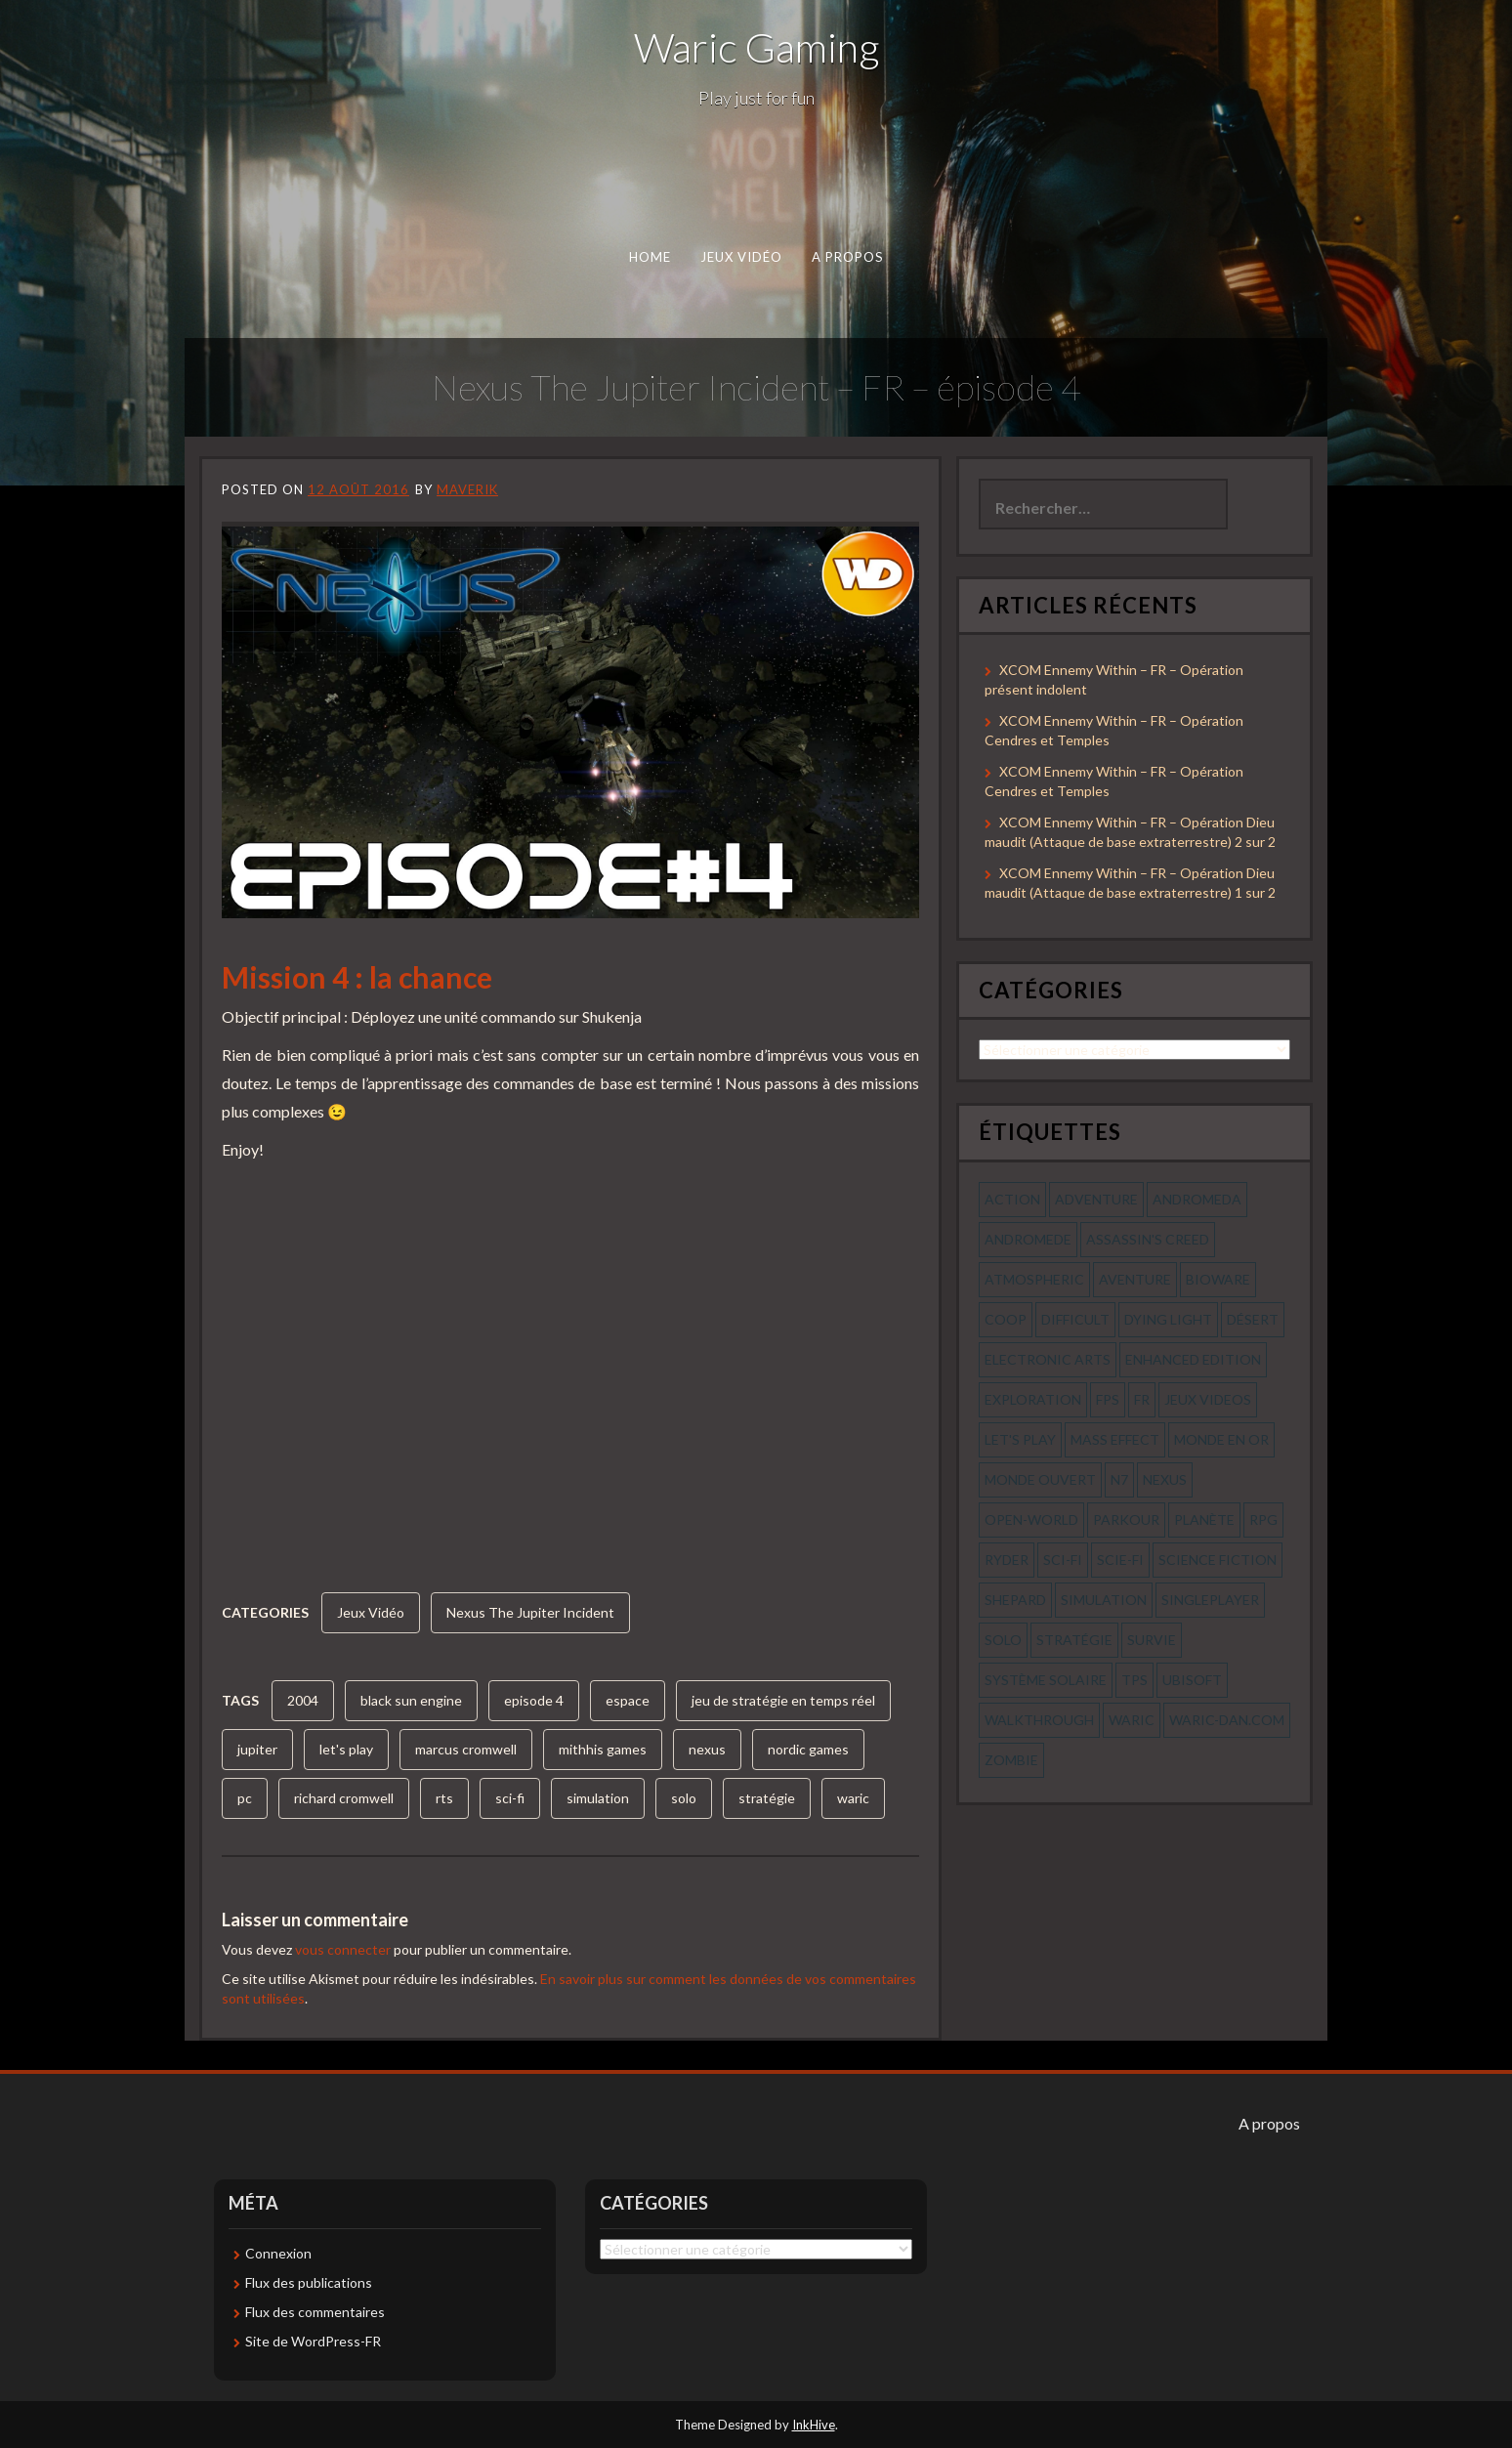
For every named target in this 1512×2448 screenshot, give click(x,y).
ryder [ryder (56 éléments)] (1007, 1559)
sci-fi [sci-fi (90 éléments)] (1062, 1559)
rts (444, 1798)
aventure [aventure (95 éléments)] (1135, 1279)
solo (683, 1798)
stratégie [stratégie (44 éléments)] (1074, 1639)
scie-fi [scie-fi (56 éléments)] (1120, 1559)
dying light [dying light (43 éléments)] (1168, 1319)
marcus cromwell (466, 1749)
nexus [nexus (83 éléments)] (1165, 1479)
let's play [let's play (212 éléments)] (1020, 1439)
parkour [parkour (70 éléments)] (1126, 1519)
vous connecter (343, 1949)
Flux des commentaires (315, 2311)
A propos (848, 257)
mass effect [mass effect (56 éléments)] (1115, 1439)
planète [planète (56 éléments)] (1204, 1519)
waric (853, 1798)
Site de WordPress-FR (313, 2341)
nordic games (808, 1749)
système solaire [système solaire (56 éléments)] (1046, 1679)
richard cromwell (344, 1798)
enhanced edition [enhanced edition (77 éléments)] (1193, 1359)
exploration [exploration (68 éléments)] (1033, 1399)
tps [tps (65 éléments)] (1134, 1679)
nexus (707, 1749)
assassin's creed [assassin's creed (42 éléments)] (1147, 1239)
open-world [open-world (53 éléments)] (1031, 1519)
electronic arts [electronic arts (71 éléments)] (1048, 1359)
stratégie (766, 1798)
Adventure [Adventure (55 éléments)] (1096, 1199)
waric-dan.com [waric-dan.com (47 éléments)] (1226, 1719)
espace (628, 1700)
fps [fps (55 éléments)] (1107, 1399)
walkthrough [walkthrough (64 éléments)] (1039, 1719)
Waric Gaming (756, 46)
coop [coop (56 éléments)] (1006, 1319)
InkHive (813, 2424)
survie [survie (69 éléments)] (1151, 1639)
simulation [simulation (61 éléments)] (1104, 1599)
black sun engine (411, 1700)
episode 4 (534, 1700)
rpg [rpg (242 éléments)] (1263, 1519)
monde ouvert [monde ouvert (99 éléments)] (1040, 1479)
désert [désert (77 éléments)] (1253, 1319)
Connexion (278, 2253)
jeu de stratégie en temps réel (783, 1700)
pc (244, 1798)
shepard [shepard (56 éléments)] (1015, 1599)
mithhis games (603, 1749)
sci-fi (510, 1798)
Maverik (467, 489)
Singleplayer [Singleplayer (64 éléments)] (1210, 1599)
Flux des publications (308, 2282)
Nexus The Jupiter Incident (530, 1612)
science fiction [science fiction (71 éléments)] (1217, 1559)
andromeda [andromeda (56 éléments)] (1197, 1199)
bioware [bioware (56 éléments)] (1218, 1279)
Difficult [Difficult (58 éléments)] (1075, 1319)
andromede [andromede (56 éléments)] (1028, 1239)
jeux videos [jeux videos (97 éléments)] (1207, 1399)
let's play (346, 1749)
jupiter (257, 1749)
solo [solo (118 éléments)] (1003, 1639)
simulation (598, 1798)
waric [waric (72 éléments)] (1132, 1719)
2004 (302, 1700)
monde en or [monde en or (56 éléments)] (1221, 1439)
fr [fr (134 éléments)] (1142, 1399)
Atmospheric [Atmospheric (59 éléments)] (1034, 1279)
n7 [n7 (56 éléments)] (1119, 1479)
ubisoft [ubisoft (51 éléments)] (1192, 1679)
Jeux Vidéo (741, 257)
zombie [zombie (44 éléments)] (1011, 1760)
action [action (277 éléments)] (1012, 1199)
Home (650, 257)
